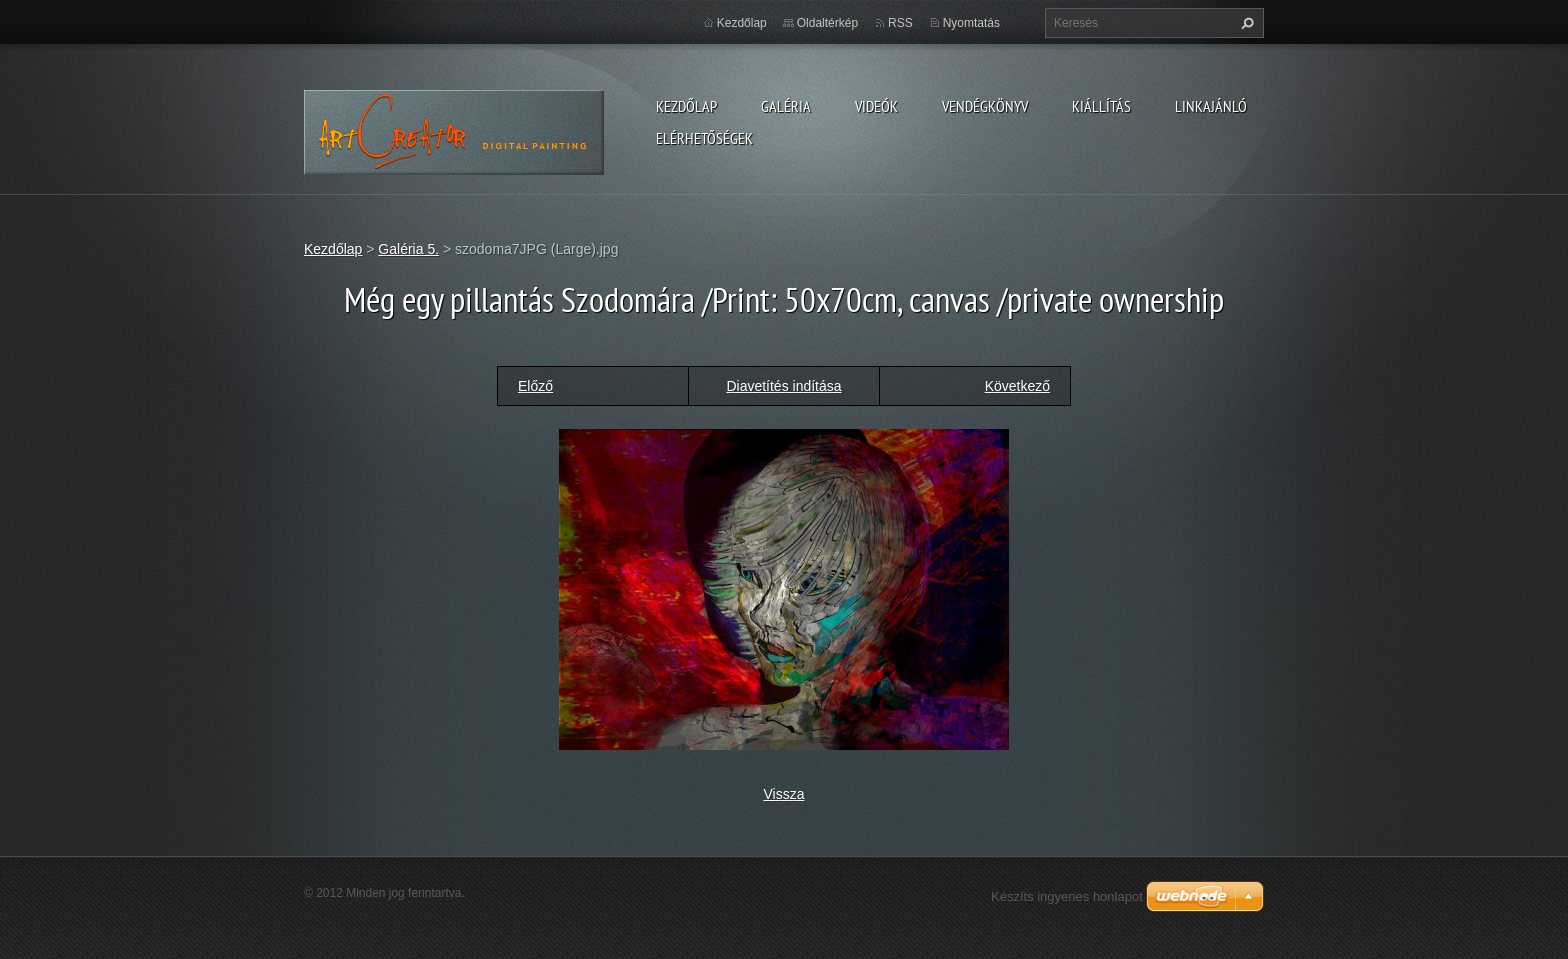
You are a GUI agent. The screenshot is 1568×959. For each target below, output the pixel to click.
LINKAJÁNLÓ (1211, 106)
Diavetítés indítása (783, 386)
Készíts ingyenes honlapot (1067, 896)
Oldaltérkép (827, 23)
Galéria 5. (408, 249)
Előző (535, 386)
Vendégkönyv (985, 106)
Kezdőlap (686, 106)
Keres (1245, 23)
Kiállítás (1101, 106)
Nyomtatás (971, 23)
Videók (876, 106)
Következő (1017, 386)
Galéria (786, 106)
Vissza (784, 794)
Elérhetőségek (704, 138)
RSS (900, 23)
